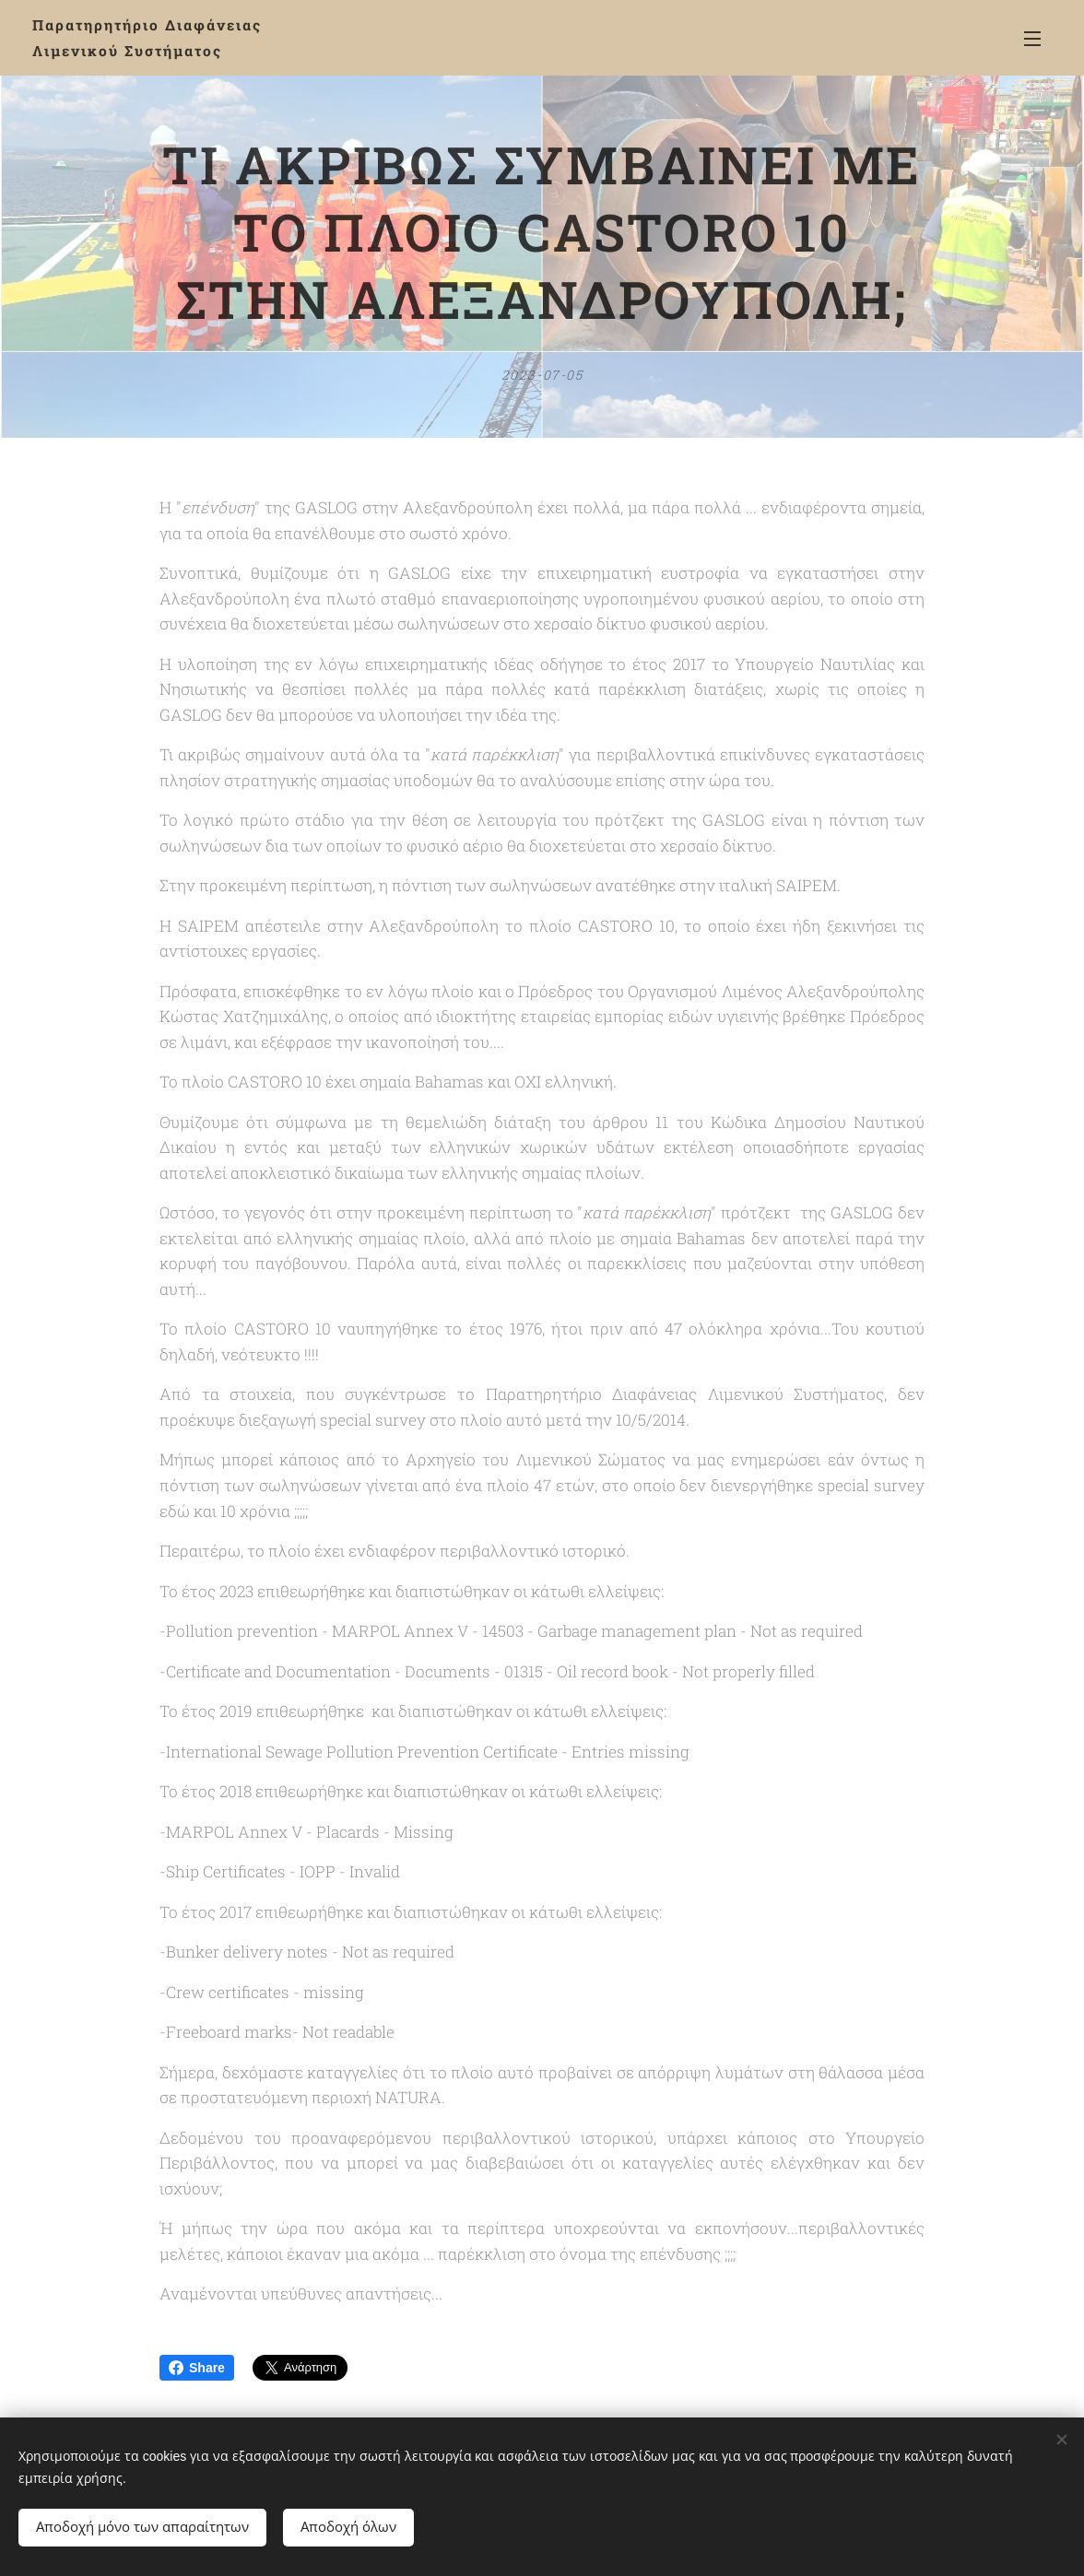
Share (197, 2367)
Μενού (1032, 39)
